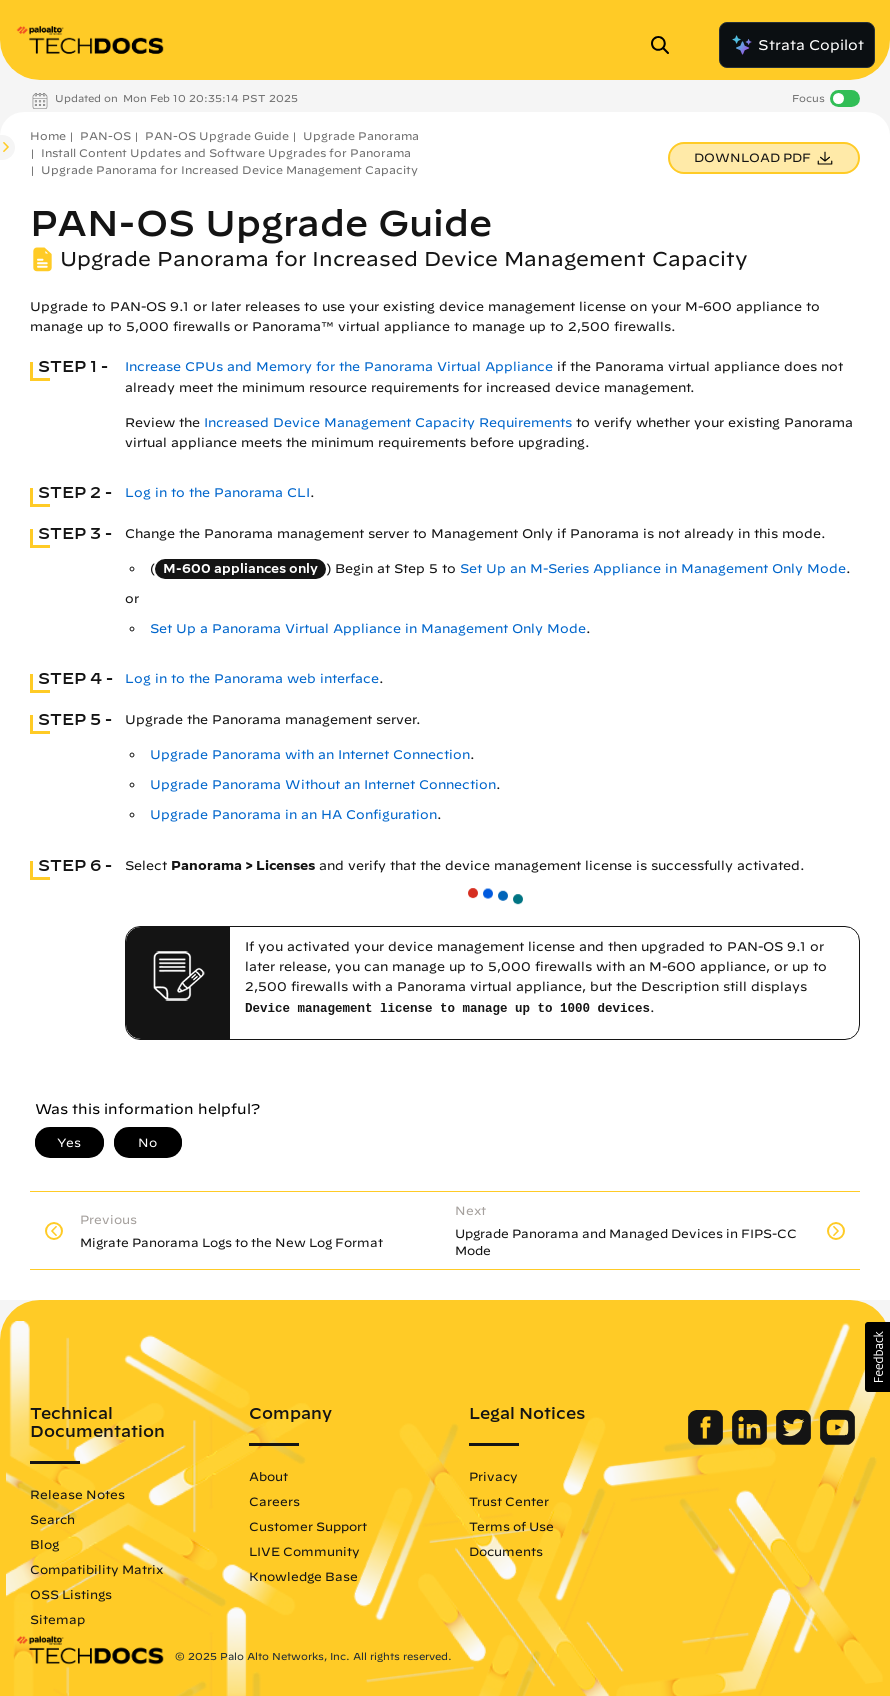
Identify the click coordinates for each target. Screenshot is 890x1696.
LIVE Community (304, 1551)
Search (52, 1519)
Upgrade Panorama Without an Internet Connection (323, 784)
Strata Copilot (797, 45)
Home (48, 135)
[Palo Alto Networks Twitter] (795, 1440)
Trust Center (509, 1501)
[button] (877, 1357)
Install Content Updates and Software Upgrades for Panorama (226, 152)
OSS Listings (71, 1594)
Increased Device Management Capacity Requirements (388, 422)
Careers (274, 1501)
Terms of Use (511, 1526)
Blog (44, 1544)
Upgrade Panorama (361, 135)
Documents (506, 1551)
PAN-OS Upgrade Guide (217, 135)
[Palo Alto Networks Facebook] (707, 1440)
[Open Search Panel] (666, 45)
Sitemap (57, 1619)
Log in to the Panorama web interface (252, 678)
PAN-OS (105, 135)
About (268, 1476)
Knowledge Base (303, 1576)
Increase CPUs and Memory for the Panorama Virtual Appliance (339, 366)
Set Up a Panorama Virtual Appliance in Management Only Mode (368, 628)
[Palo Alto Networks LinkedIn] (751, 1440)
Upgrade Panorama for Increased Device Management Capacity (229, 169)
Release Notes (77, 1494)
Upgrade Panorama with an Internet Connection (310, 754)
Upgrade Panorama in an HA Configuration (293, 814)
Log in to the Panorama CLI (217, 492)
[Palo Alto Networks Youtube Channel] (837, 1440)
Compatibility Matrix (96, 1569)
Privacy (493, 1476)
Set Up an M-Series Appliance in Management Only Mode (653, 568)
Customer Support (308, 1526)
